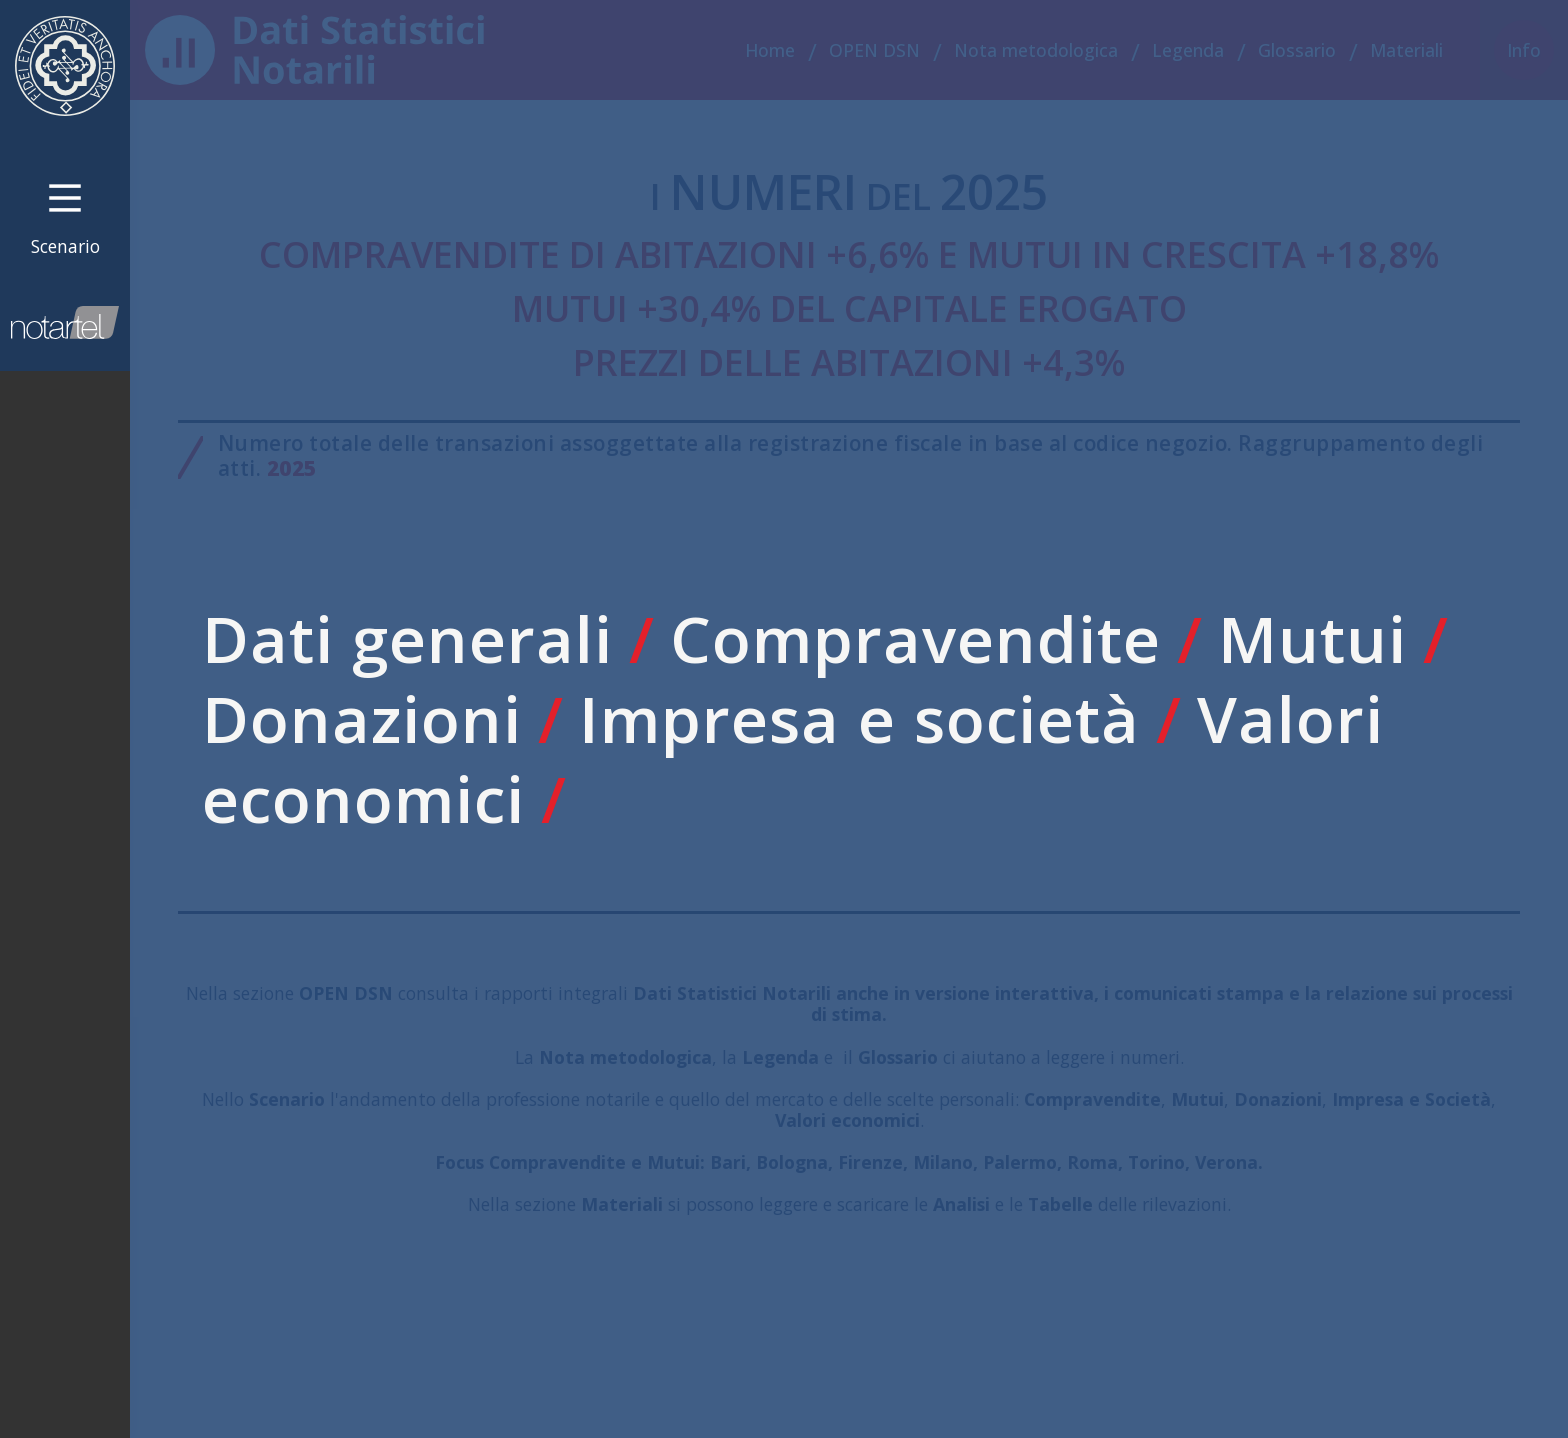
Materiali (1406, 50)
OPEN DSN (874, 50)
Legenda (1188, 50)
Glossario (1297, 50)
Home (770, 50)
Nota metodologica (1036, 50)
